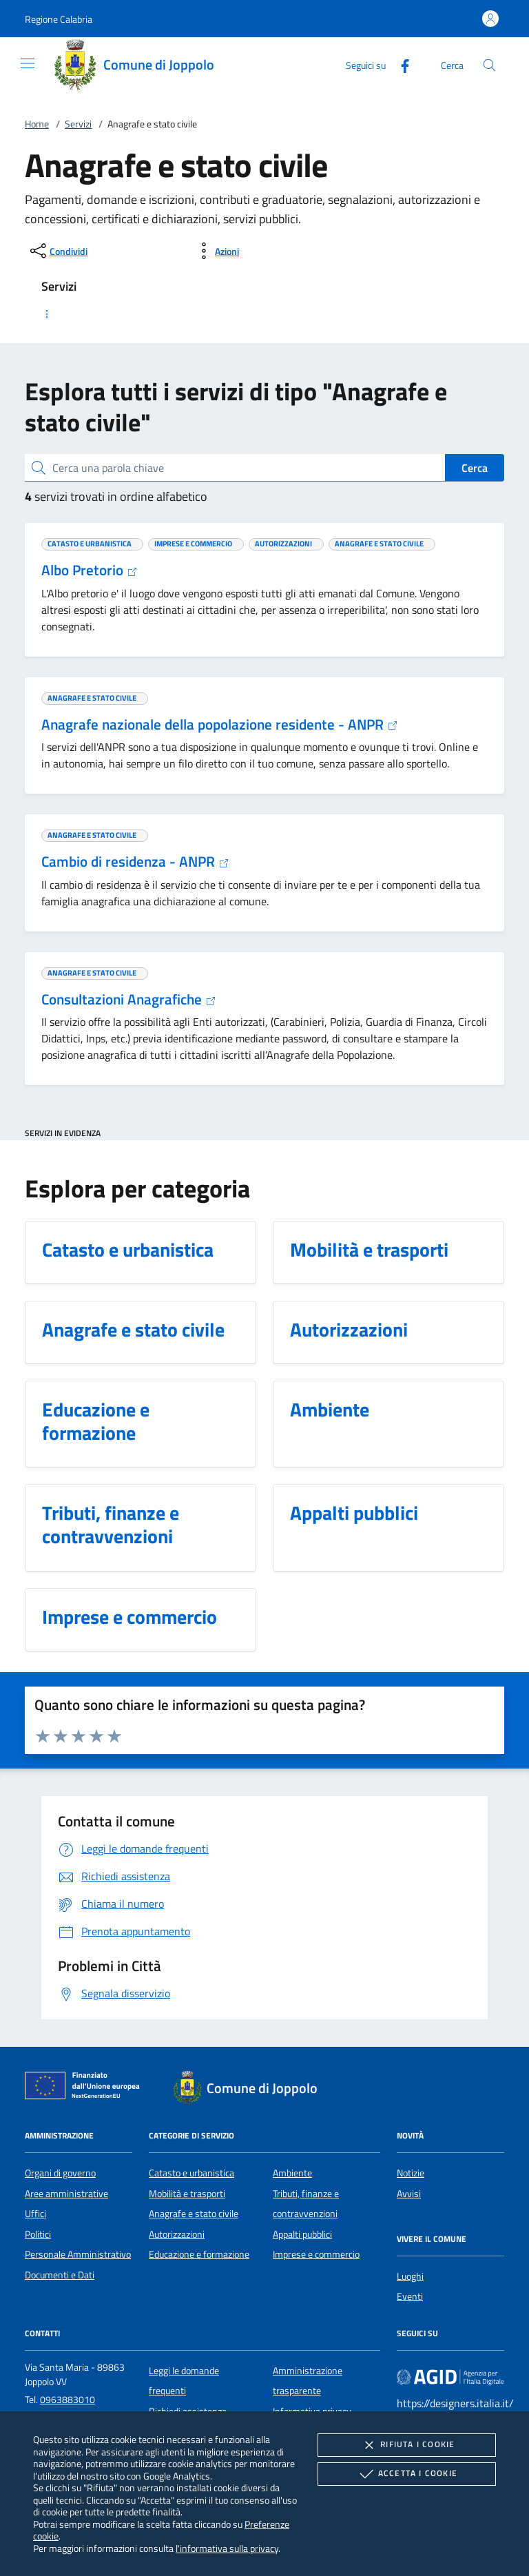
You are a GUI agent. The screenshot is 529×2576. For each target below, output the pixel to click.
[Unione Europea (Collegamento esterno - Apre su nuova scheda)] (86, 2088)
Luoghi (410, 2276)
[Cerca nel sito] (489, 65)
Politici (38, 2234)
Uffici (35, 2213)
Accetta (406, 2474)
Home (37, 124)
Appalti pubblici (302, 2234)
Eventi (410, 2296)
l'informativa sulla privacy (227, 2548)
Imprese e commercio (316, 2254)
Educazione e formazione (199, 2254)
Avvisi (409, 2193)
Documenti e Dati (59, 2275)
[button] (58, 19)
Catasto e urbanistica (191, 2173)
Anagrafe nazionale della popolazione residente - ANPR (219, 724)
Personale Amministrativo (78, 2254)
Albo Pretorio (89, 570)
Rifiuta (406, 2445)
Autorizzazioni (177, 2234)
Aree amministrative (66, 2193)
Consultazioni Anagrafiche (128, 999)
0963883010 (67, 2399)
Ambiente (292, 2173)
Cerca (474, 468)
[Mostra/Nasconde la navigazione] (27, 63)
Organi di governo (60, 2173)
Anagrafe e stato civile (193, 2213)
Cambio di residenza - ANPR (135, 861)
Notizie (410, 2173)
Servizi (78, 124)
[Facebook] (399, 64)
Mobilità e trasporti (187, 2193)
